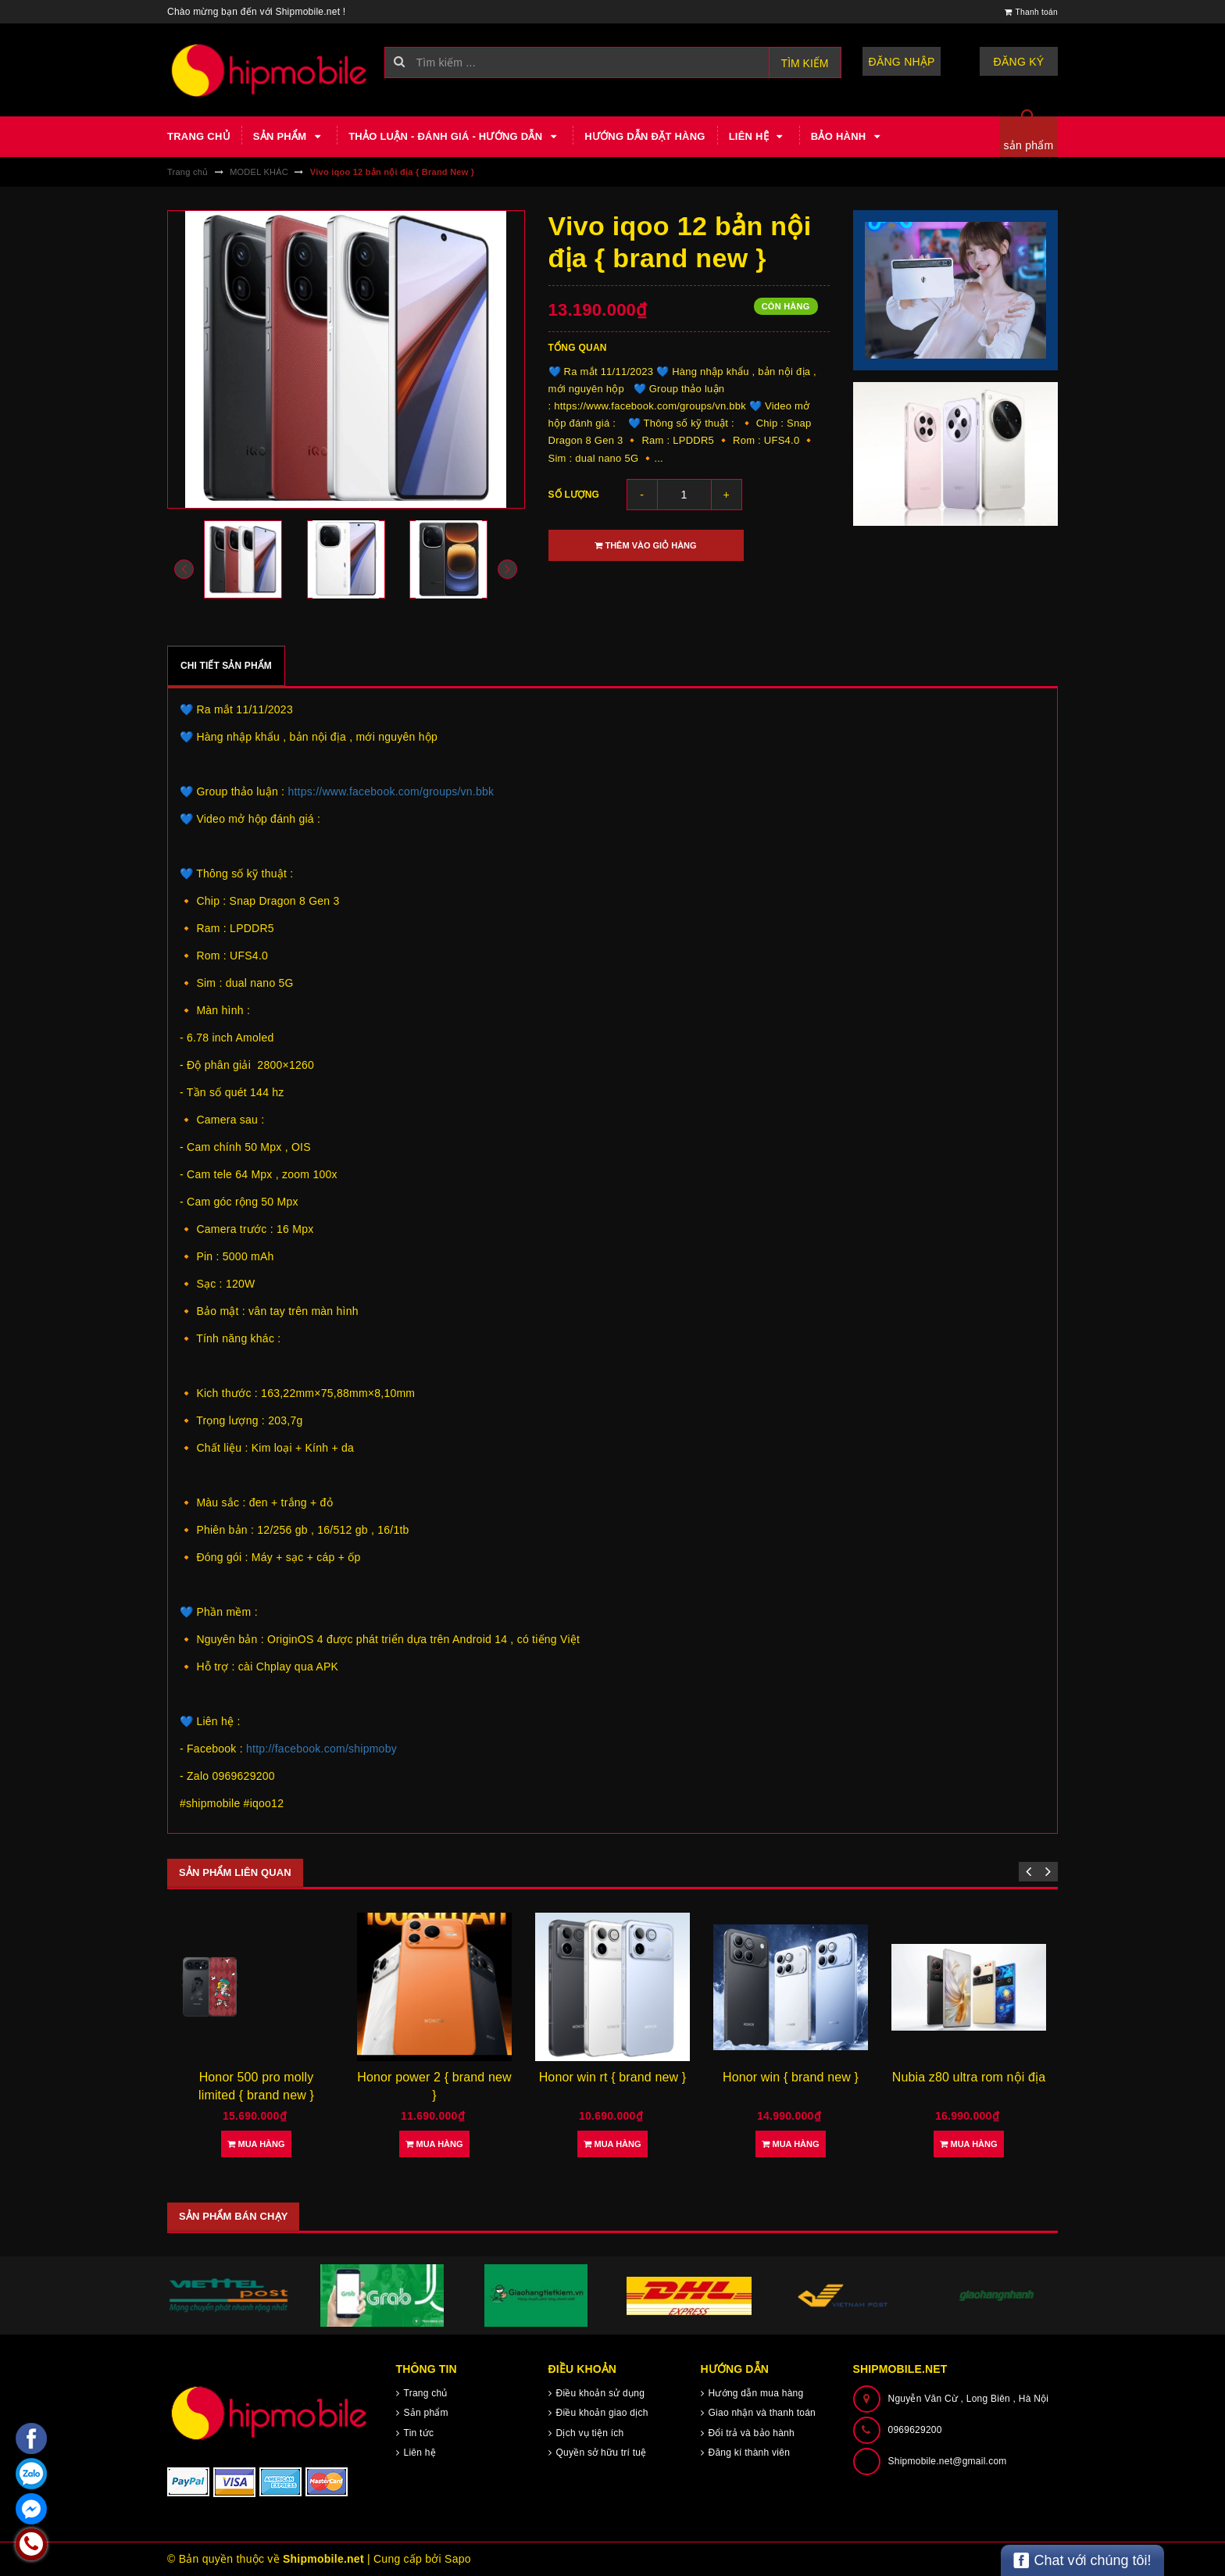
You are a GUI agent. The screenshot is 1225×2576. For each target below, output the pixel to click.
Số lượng (574, 494)
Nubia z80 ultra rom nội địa (969, 2077)
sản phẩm (1029, 145)
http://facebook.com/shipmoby (321, 1748)
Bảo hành (847, 137)
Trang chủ (198, 136)
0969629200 (915, 2429)
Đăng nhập (902, 61)
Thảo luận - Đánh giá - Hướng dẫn (454, 137)
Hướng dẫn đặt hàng (644, 136)
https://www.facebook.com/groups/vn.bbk (391, 791)
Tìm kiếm (805, 63)
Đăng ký (1019, 61)
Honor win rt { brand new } (613, 2077)
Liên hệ (758, 137)
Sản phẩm (289, 137)
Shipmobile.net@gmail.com (947, 2461)
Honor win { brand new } (791, 2077)
